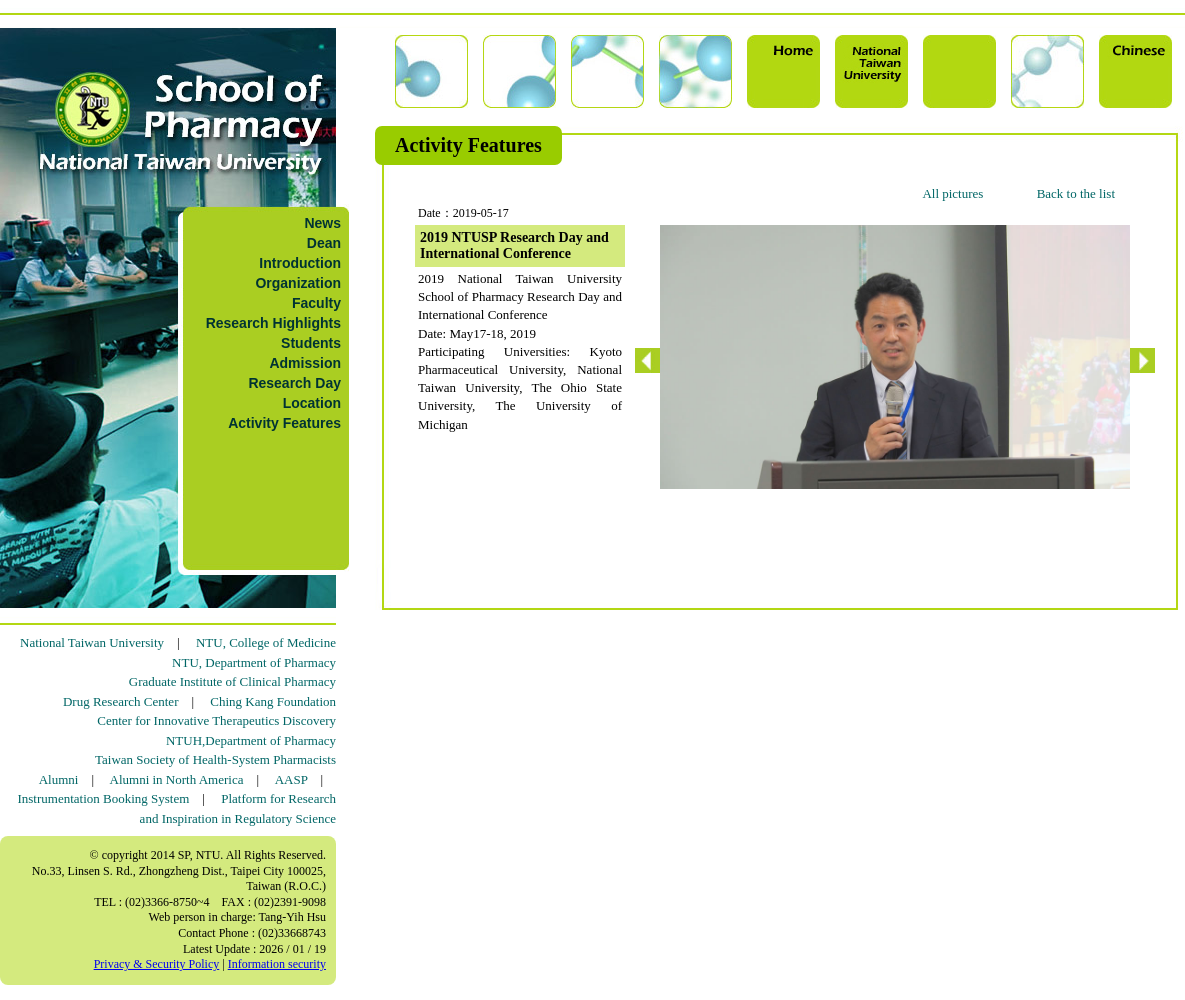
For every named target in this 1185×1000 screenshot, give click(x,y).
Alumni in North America (177, 779)
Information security (277, 964)
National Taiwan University (92, 642)
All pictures (952, 193)
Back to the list (1076, 193)
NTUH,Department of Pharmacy (251, 740)
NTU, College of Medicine (266, 642)
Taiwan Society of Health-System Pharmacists (215, 759)
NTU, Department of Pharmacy (254, 662)
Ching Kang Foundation (273, 701)
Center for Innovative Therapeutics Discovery (216, 720)
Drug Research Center (121, 701)
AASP (291, 779)
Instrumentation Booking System (103, 798)
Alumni (59, 779)
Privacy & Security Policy (157, 964)
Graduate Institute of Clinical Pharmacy (232, 681)
